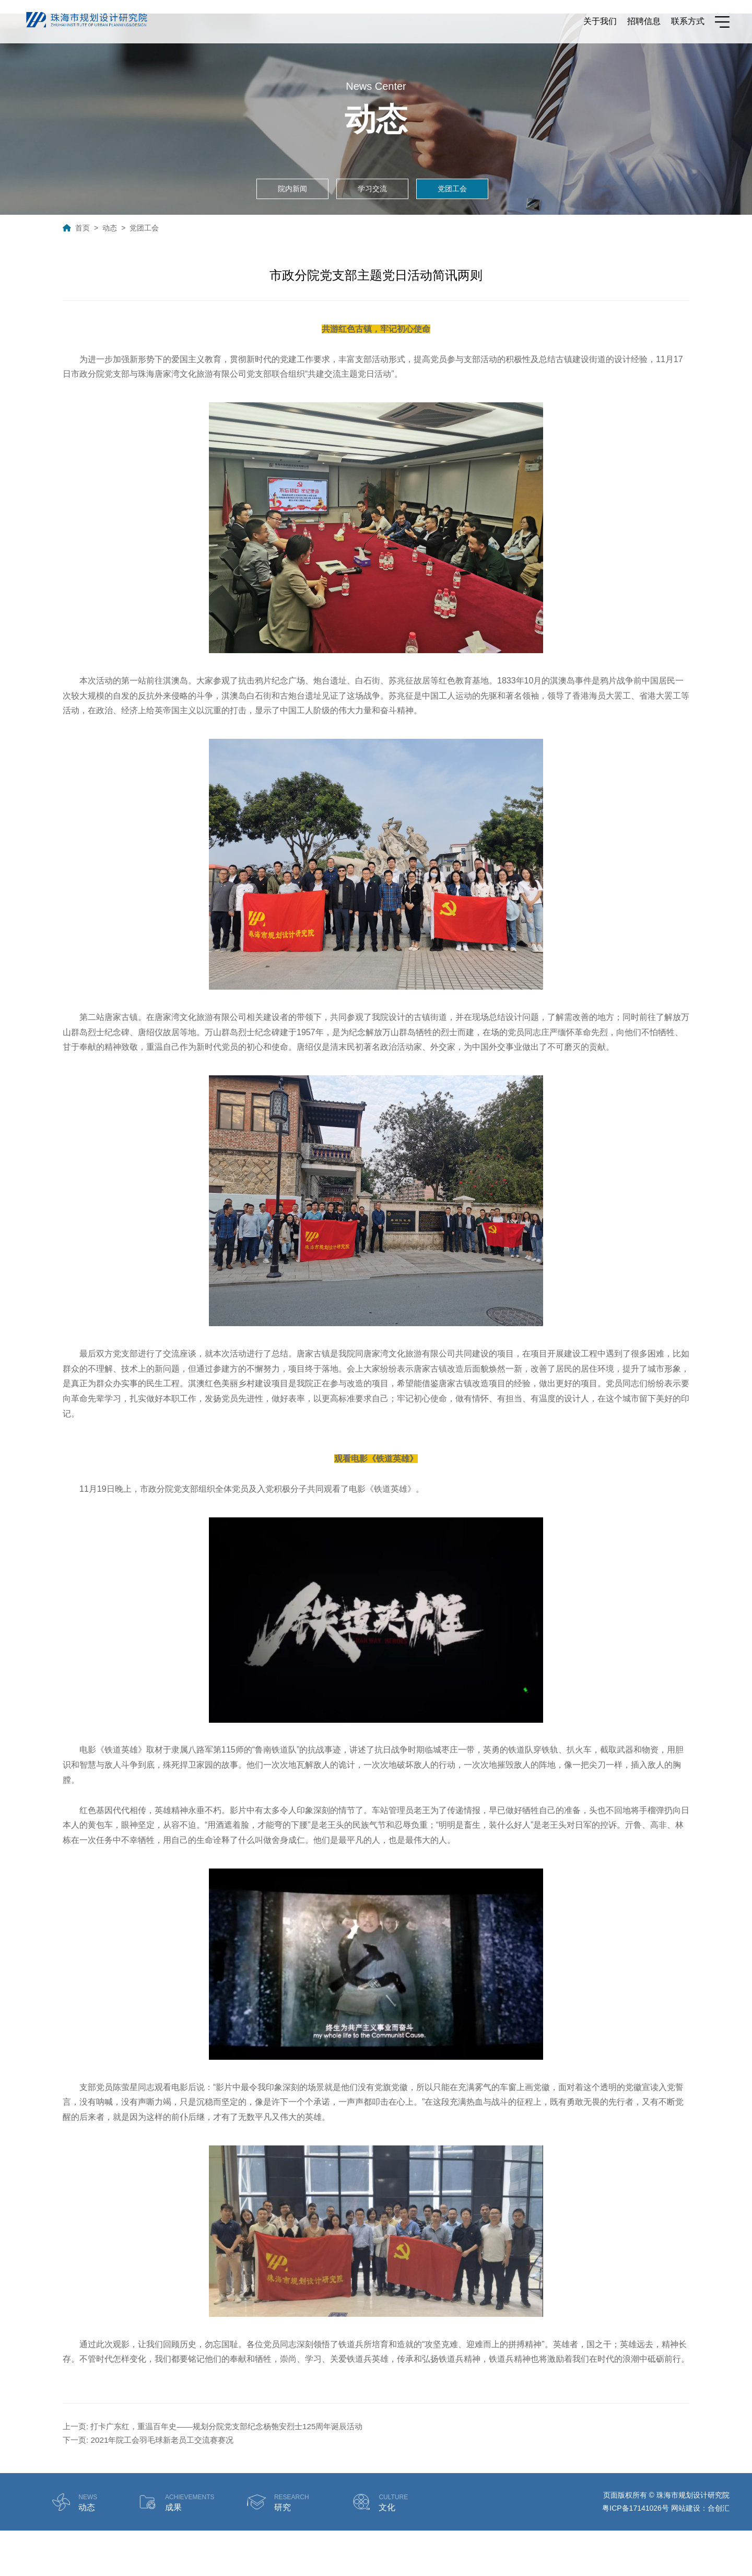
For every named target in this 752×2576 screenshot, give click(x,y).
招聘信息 (644, 23)
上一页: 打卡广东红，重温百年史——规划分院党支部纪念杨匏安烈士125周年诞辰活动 (222, 2470)
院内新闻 (292, 232)
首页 (82, 271)
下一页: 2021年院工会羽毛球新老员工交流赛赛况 (153, 2484)
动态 (109, 271)
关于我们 (600, 23)
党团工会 (452, 232)
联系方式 (687, 23)
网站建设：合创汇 (700, 2553)
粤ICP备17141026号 (635, 2553)
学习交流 (372, 232)
